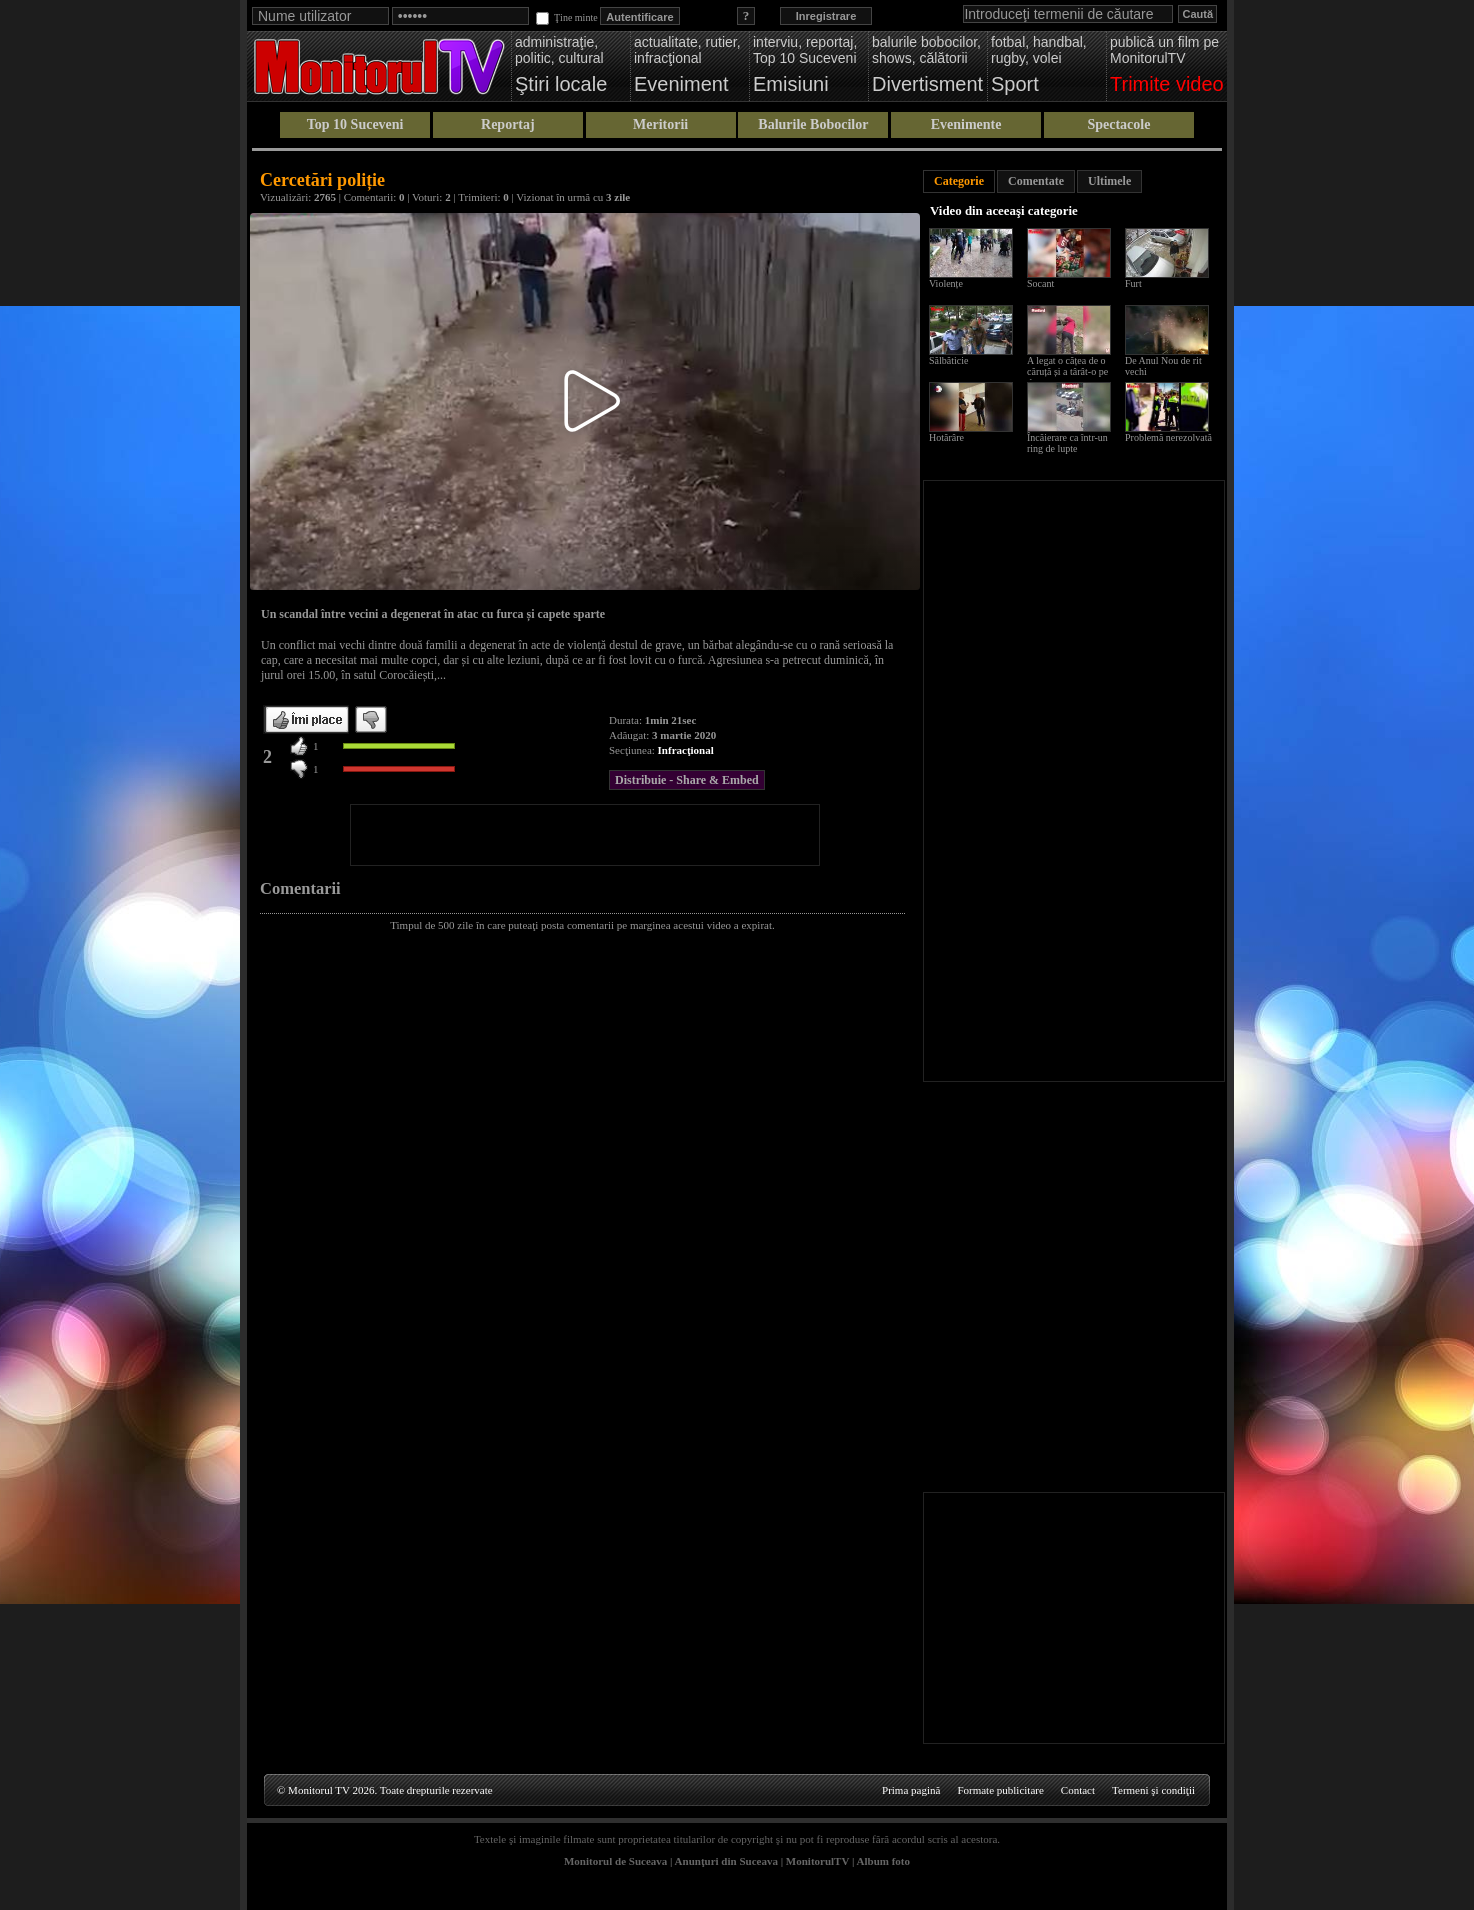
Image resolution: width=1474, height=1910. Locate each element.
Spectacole (1118, 124)
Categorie (959, 181)
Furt (1133, 283)
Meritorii (660, 124)
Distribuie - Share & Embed (687, 780)
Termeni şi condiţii (1153, 1790)
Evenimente (966, 124)
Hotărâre (946, 437)
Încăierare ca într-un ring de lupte (1067, 443)
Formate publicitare (1000, 1790)
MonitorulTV (817, 1861)
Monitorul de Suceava (615, 1861)
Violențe (946, 283)
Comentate (1036, 181)
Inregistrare (826, 16)
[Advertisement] (585, 835)
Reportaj (508, 124)
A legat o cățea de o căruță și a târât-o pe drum (1067, 371)
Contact (1078, 1790)
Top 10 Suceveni (355, 124)
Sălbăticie (948, 360)
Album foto (883, 1861)
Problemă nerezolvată (1168, 437)
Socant (1040, 283)
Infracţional (686, 750)
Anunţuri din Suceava (726, 1861)
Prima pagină (911, 1790)
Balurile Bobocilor (813, 124)
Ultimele (1109, 181)
